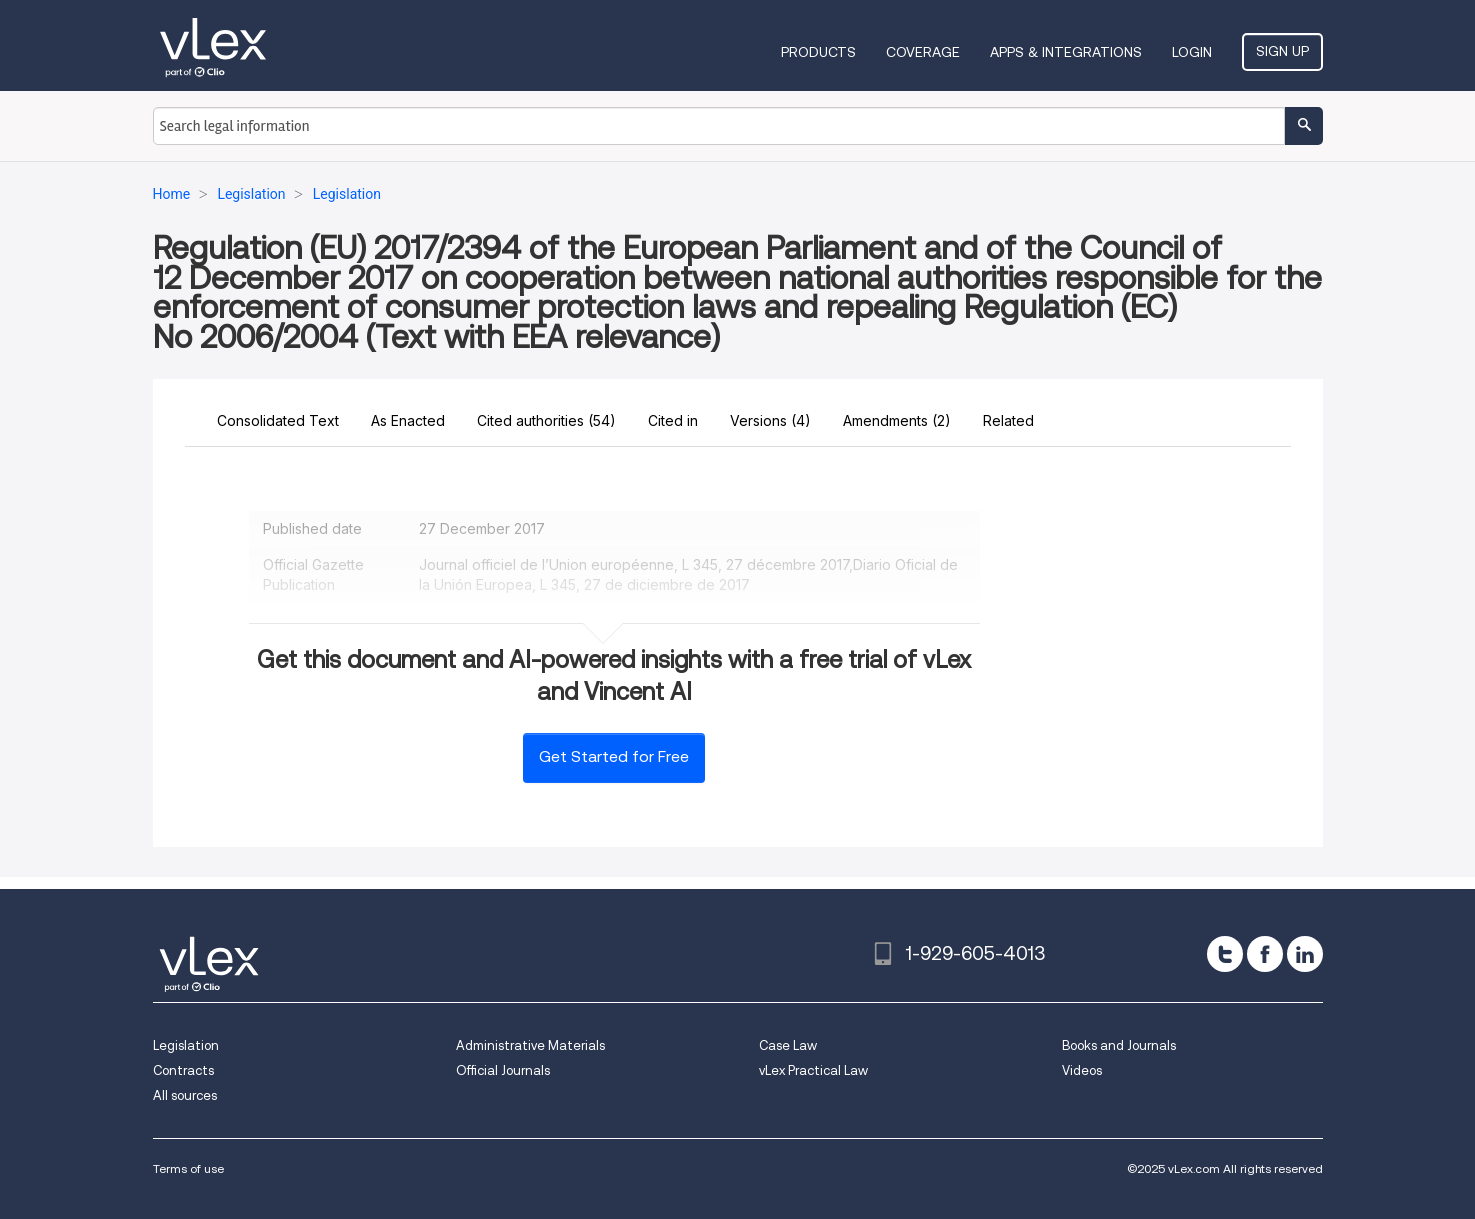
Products (818, 52)
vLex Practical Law (813, 1070)
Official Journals (503, 1070)
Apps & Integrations (1066, 52)
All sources (185, 1095)
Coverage (923, 52)
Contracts (183, 1070)
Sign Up (1282, 51)
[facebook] (1265, 954)
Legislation (186, 1045)
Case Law (788, 1045)
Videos (1082, 1070)
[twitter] (1225, 954)
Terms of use (188, 1168)
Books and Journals (1119, 1045)
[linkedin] (1305, 954)
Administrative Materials (530, 1045)
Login (1192, 52)
